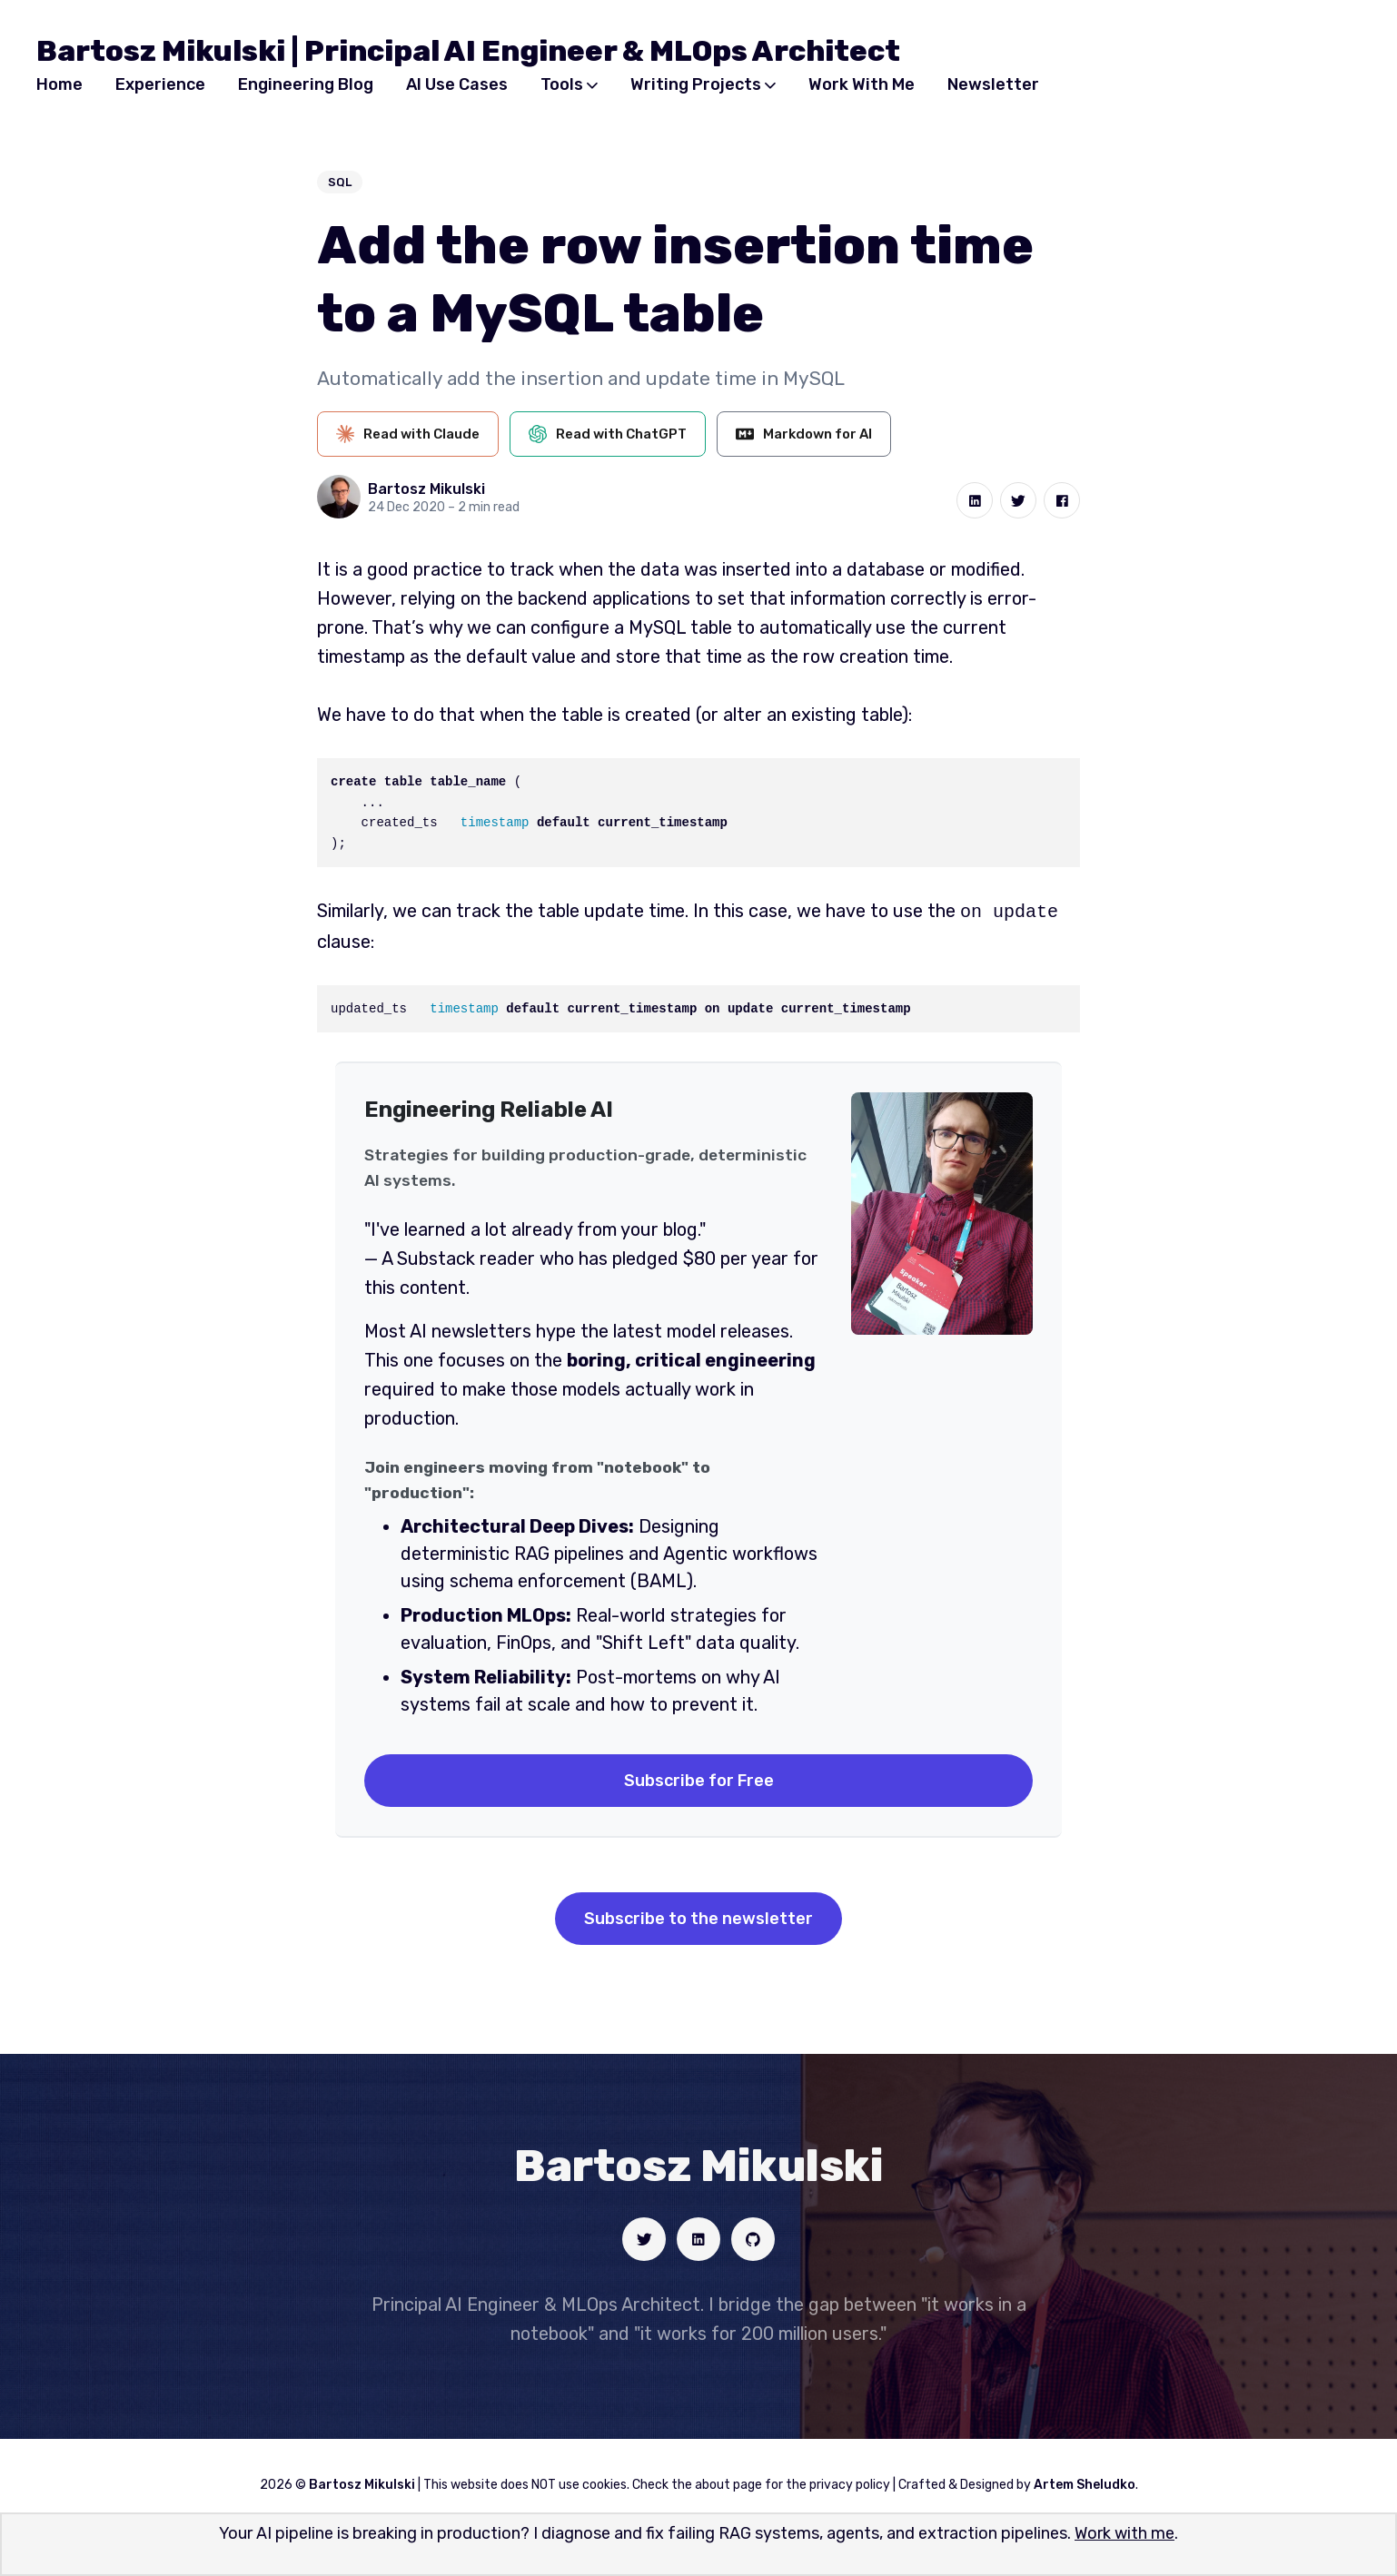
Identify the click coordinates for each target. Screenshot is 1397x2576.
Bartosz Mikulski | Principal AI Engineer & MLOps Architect (468, 51)
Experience (160, 84)
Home (59, 84)
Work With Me (861, 84)
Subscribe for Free (699, 1779)
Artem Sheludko (1084, 2483)
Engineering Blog (305, 84)
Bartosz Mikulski (426, 489)
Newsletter (993, 84)
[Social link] (644, 2237)
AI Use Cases (457, 84)
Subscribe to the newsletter (698, 1917)
